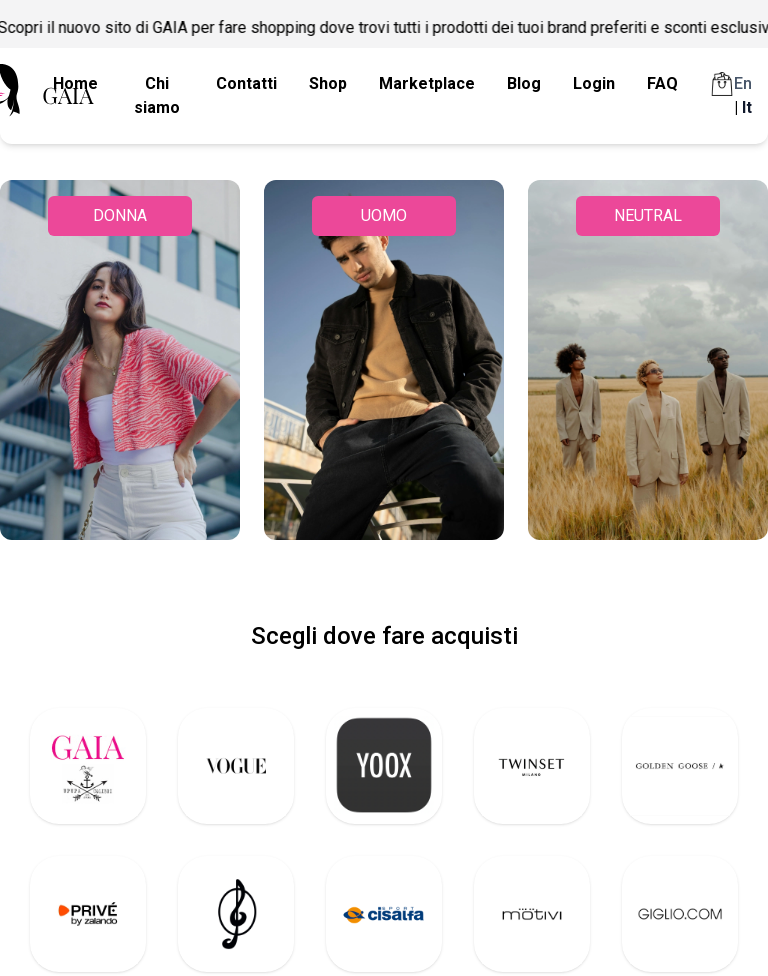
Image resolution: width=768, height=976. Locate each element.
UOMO (384, 215)
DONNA (120, 215)
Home (75, 83)
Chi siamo (157, 95)
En (743, 83)
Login (594, 83)
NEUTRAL (648, 215)
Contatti (246, 83)
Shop (328, 83)
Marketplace (427, 83)
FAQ (662, 83)
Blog (524, 83)
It (747, 107)
